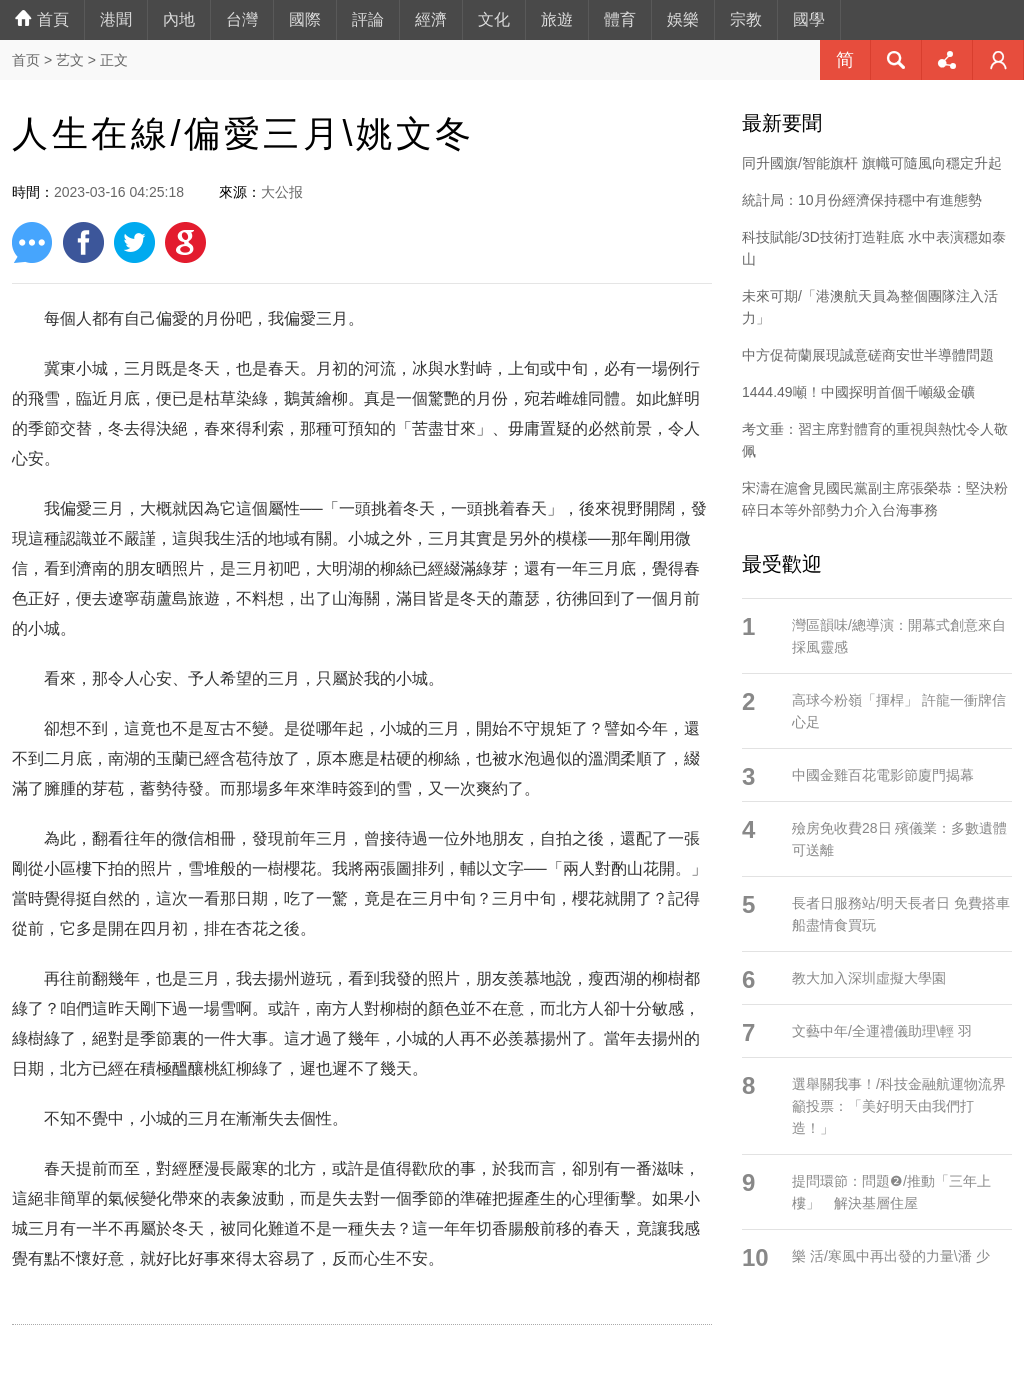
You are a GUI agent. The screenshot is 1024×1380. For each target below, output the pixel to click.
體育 (620, 19)
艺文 (70, 60)
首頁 (42, 19)
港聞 (116, 19)
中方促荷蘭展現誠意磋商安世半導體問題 (868, 355)
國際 (305, 19)
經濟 (431, 19)
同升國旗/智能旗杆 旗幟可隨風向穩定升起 (872, 163)
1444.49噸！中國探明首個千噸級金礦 (858, 392)
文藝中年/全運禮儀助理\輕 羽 (882, 1031)
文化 (494, 19)
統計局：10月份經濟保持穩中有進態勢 (862, 200)
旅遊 (557, 19)
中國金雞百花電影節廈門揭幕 (883, 775)
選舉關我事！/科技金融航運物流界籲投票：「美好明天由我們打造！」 (899, 1106)
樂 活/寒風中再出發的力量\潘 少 (891, 1256)
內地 (179, 19)
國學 (809, 19)
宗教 (746, 19)
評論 (368, 19)
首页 (26, 60)
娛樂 (683, 19)
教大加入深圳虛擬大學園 (869, 978)
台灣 (242, 19)
